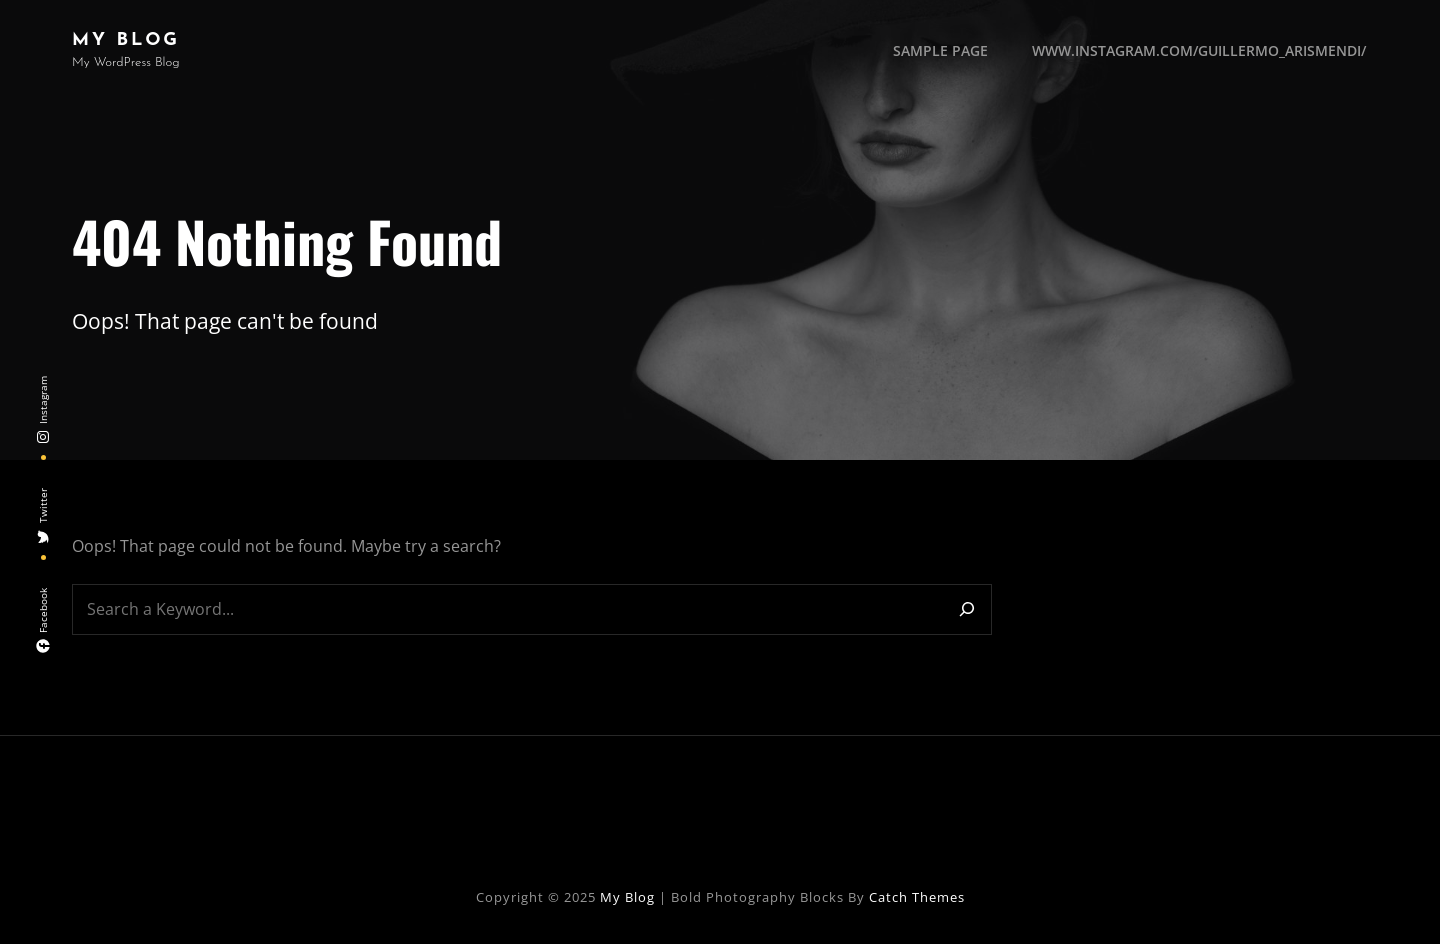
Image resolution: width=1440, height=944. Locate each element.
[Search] (967, 609)
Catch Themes (917, 897)
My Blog (126, 40)
